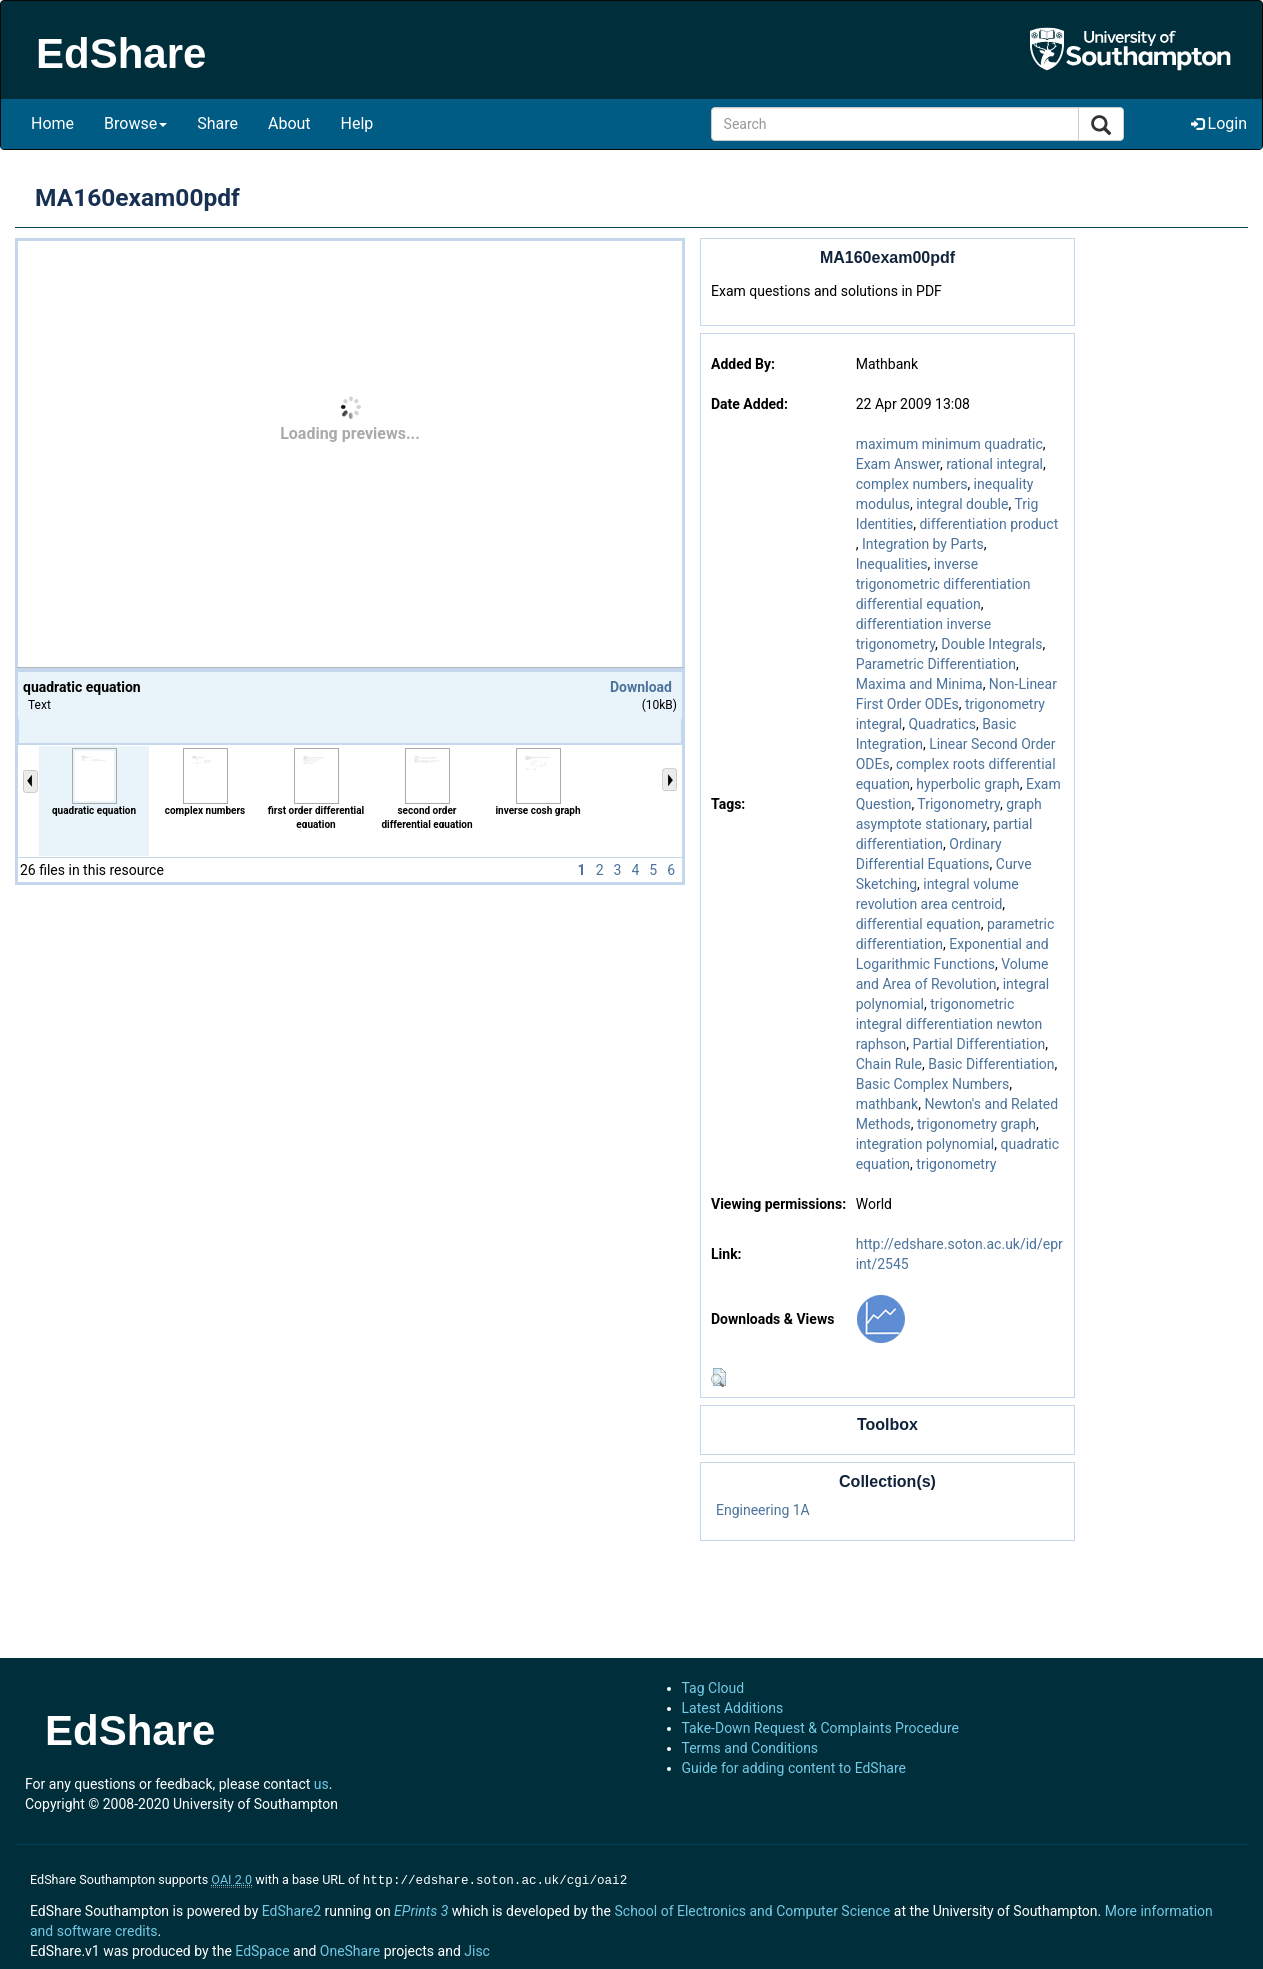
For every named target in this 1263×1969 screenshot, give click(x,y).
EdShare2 (291, 1909)
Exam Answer (898, 464)
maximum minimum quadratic (949, 444)
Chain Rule (889, 1064)
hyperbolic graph (967, 784)
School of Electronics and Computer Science (752, 1909)
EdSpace (262, 1949)
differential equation (918, 924)
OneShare (350, 1949)
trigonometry (956, 1164)
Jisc (477, 1949)
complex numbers (912, 484)
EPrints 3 (421, 1909)
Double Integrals (991, 644)
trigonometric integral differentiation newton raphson (949, 1024)
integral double (962, 504)
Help (357, 123)
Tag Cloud (713, 1688)
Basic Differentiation (991, 1064)
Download (641, 687)
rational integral (994, 464)
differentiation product (988, 524)
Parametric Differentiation (936, 664)
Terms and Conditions (750, 1748)
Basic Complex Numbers (933, 1084)
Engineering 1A (763, 1510)
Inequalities (892, 564)
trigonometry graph (976, 1124)
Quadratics (941, 724)
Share (217, 123)
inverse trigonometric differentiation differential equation (943, 584)
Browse (135, 123)
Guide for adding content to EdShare (794, 1768)
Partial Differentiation (979, 1044)
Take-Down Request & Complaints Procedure (820, 1728)
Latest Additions (733, 1708)
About (289, 123)
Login (1219, 123)
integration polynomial (925, 1144)
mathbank (887, 1104)
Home (52, 123)
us (321, 1784)
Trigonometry (958, 804)
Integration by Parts (923, 544)
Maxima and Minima (919, 684)
